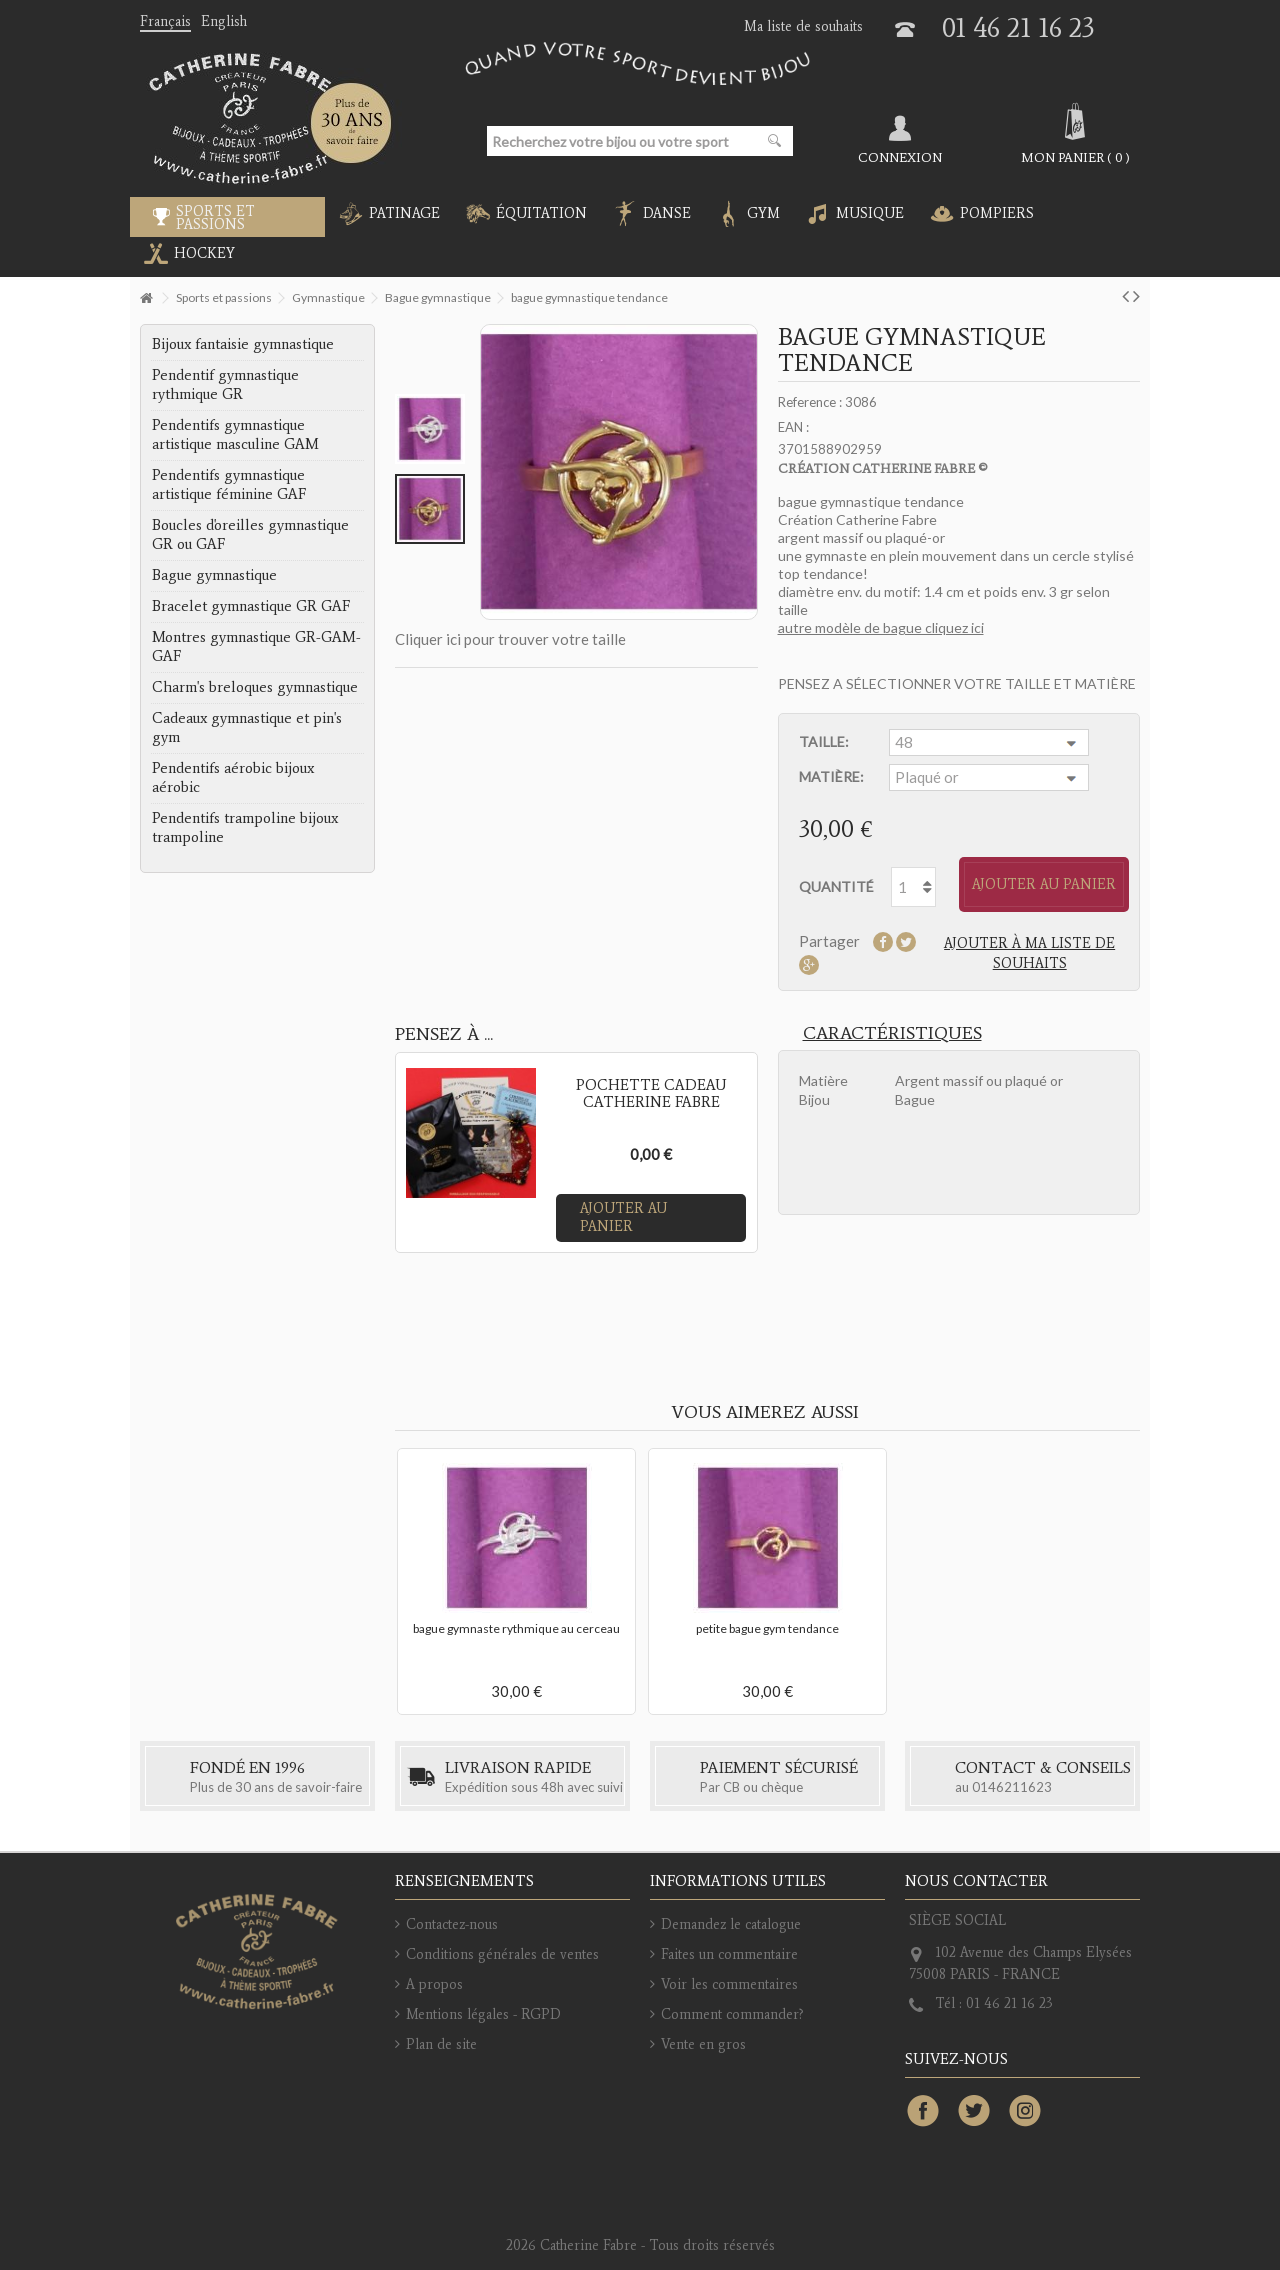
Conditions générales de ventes (502, 1954)
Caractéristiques (892, 1033)
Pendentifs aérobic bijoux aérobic (233, 777)
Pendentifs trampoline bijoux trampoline (245, 827)
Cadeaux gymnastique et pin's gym (247, 727)
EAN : (793, 427)
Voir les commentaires (729, 1984)
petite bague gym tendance (767, 1628)
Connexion (900, 157)
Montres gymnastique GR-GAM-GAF (256, 646)
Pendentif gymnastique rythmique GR (225, 384)
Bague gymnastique (214, 575)
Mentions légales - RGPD (483, 2014)
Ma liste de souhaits (803, 26)
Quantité (836, 886)
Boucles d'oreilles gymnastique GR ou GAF (250, 534)
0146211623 (1012, 1787)
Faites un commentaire (729, 1954)
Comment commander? (732, 2014)
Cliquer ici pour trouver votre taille (510, 639)
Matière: (833, 776)
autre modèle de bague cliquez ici (881, 627)
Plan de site (441, 2044)
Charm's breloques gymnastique (255, 687)
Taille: (825, 741)
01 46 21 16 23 (1018, 27)
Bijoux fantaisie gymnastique (243, 344)
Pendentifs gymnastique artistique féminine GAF (229, 484)
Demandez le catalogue (731, 1924)
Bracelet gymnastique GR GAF (251, 606)
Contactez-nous (452, 1924)
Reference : (810, 402)
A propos (434, 1984)
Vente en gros (703, 2044)
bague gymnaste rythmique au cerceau (516, 1628)
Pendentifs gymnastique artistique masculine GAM (235, 434)
